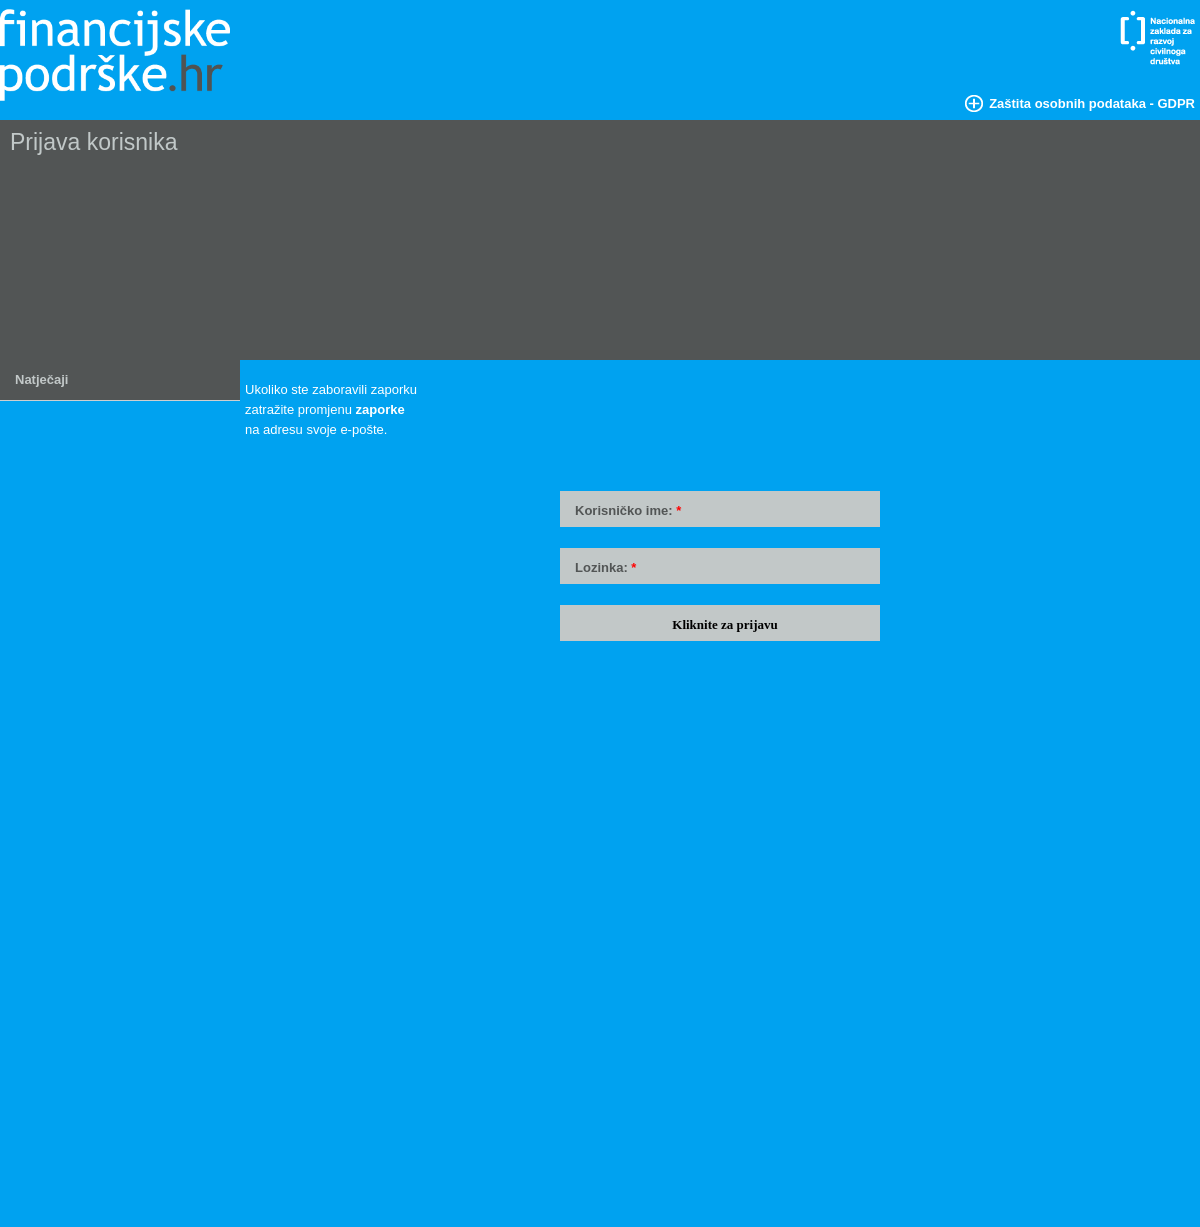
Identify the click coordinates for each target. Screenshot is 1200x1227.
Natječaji (41, 379)
